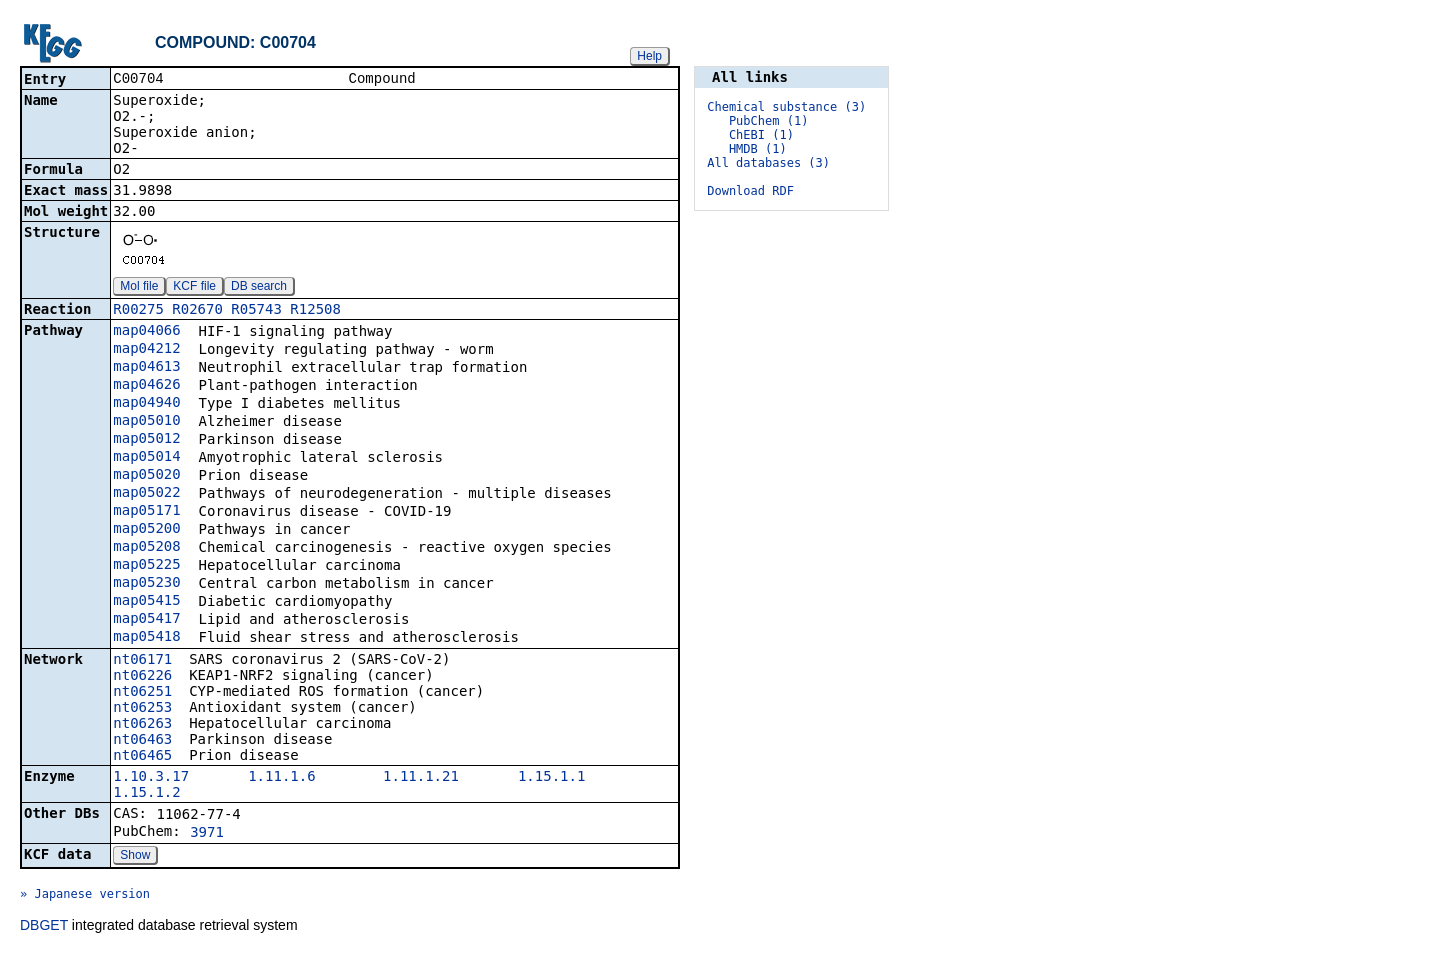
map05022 (146, 494)
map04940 (146, 404)
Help (649, 56)
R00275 (138, 311)
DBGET (44, 927)
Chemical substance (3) (786, 107)
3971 (207, 834)
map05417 (146, 620)
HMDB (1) (758, 149)
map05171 (146, 512)
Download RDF (750, 191)
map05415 (146, 602)
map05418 (146, 638)
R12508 (315, 311)
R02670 (197, 311)
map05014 (146, 458)
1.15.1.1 (551, 778)
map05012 (146, 440)
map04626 (146, 386)
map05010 (146, 422)
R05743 (256, 311)
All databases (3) (768, 163)
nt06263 (142, 725)
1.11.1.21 (421, 778)
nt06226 (142, 677)
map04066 (146, 332)
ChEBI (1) (761, 135)
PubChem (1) (768, 121)
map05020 (146, 476)
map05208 (146, 548)
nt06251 (142, 693)
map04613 (146, 368)
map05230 (146, 584)
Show (135, 857)
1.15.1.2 (146, 794)
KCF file (194, 288)
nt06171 (142, 661)
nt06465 (142, 757)
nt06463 (142, 741)
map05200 (146, 530)
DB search (259, 288)
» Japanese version (85, 896)
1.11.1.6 (281, 778)
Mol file (139, 288)
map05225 (146, 566)
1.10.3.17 (151, 778)
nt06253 (142, 709)
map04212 (146, 350)
